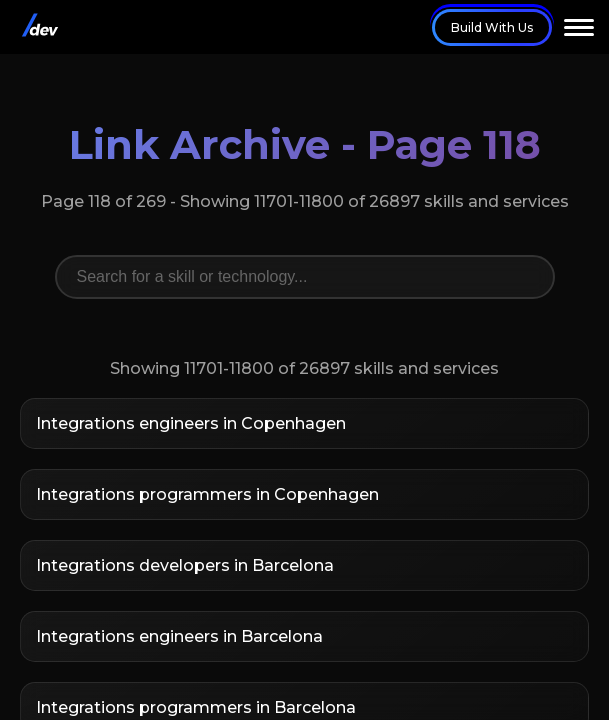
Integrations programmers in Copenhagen (207, 494)
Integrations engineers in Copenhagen (191, 423)
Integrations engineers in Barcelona (179, 636)
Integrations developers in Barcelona (185, 565)
